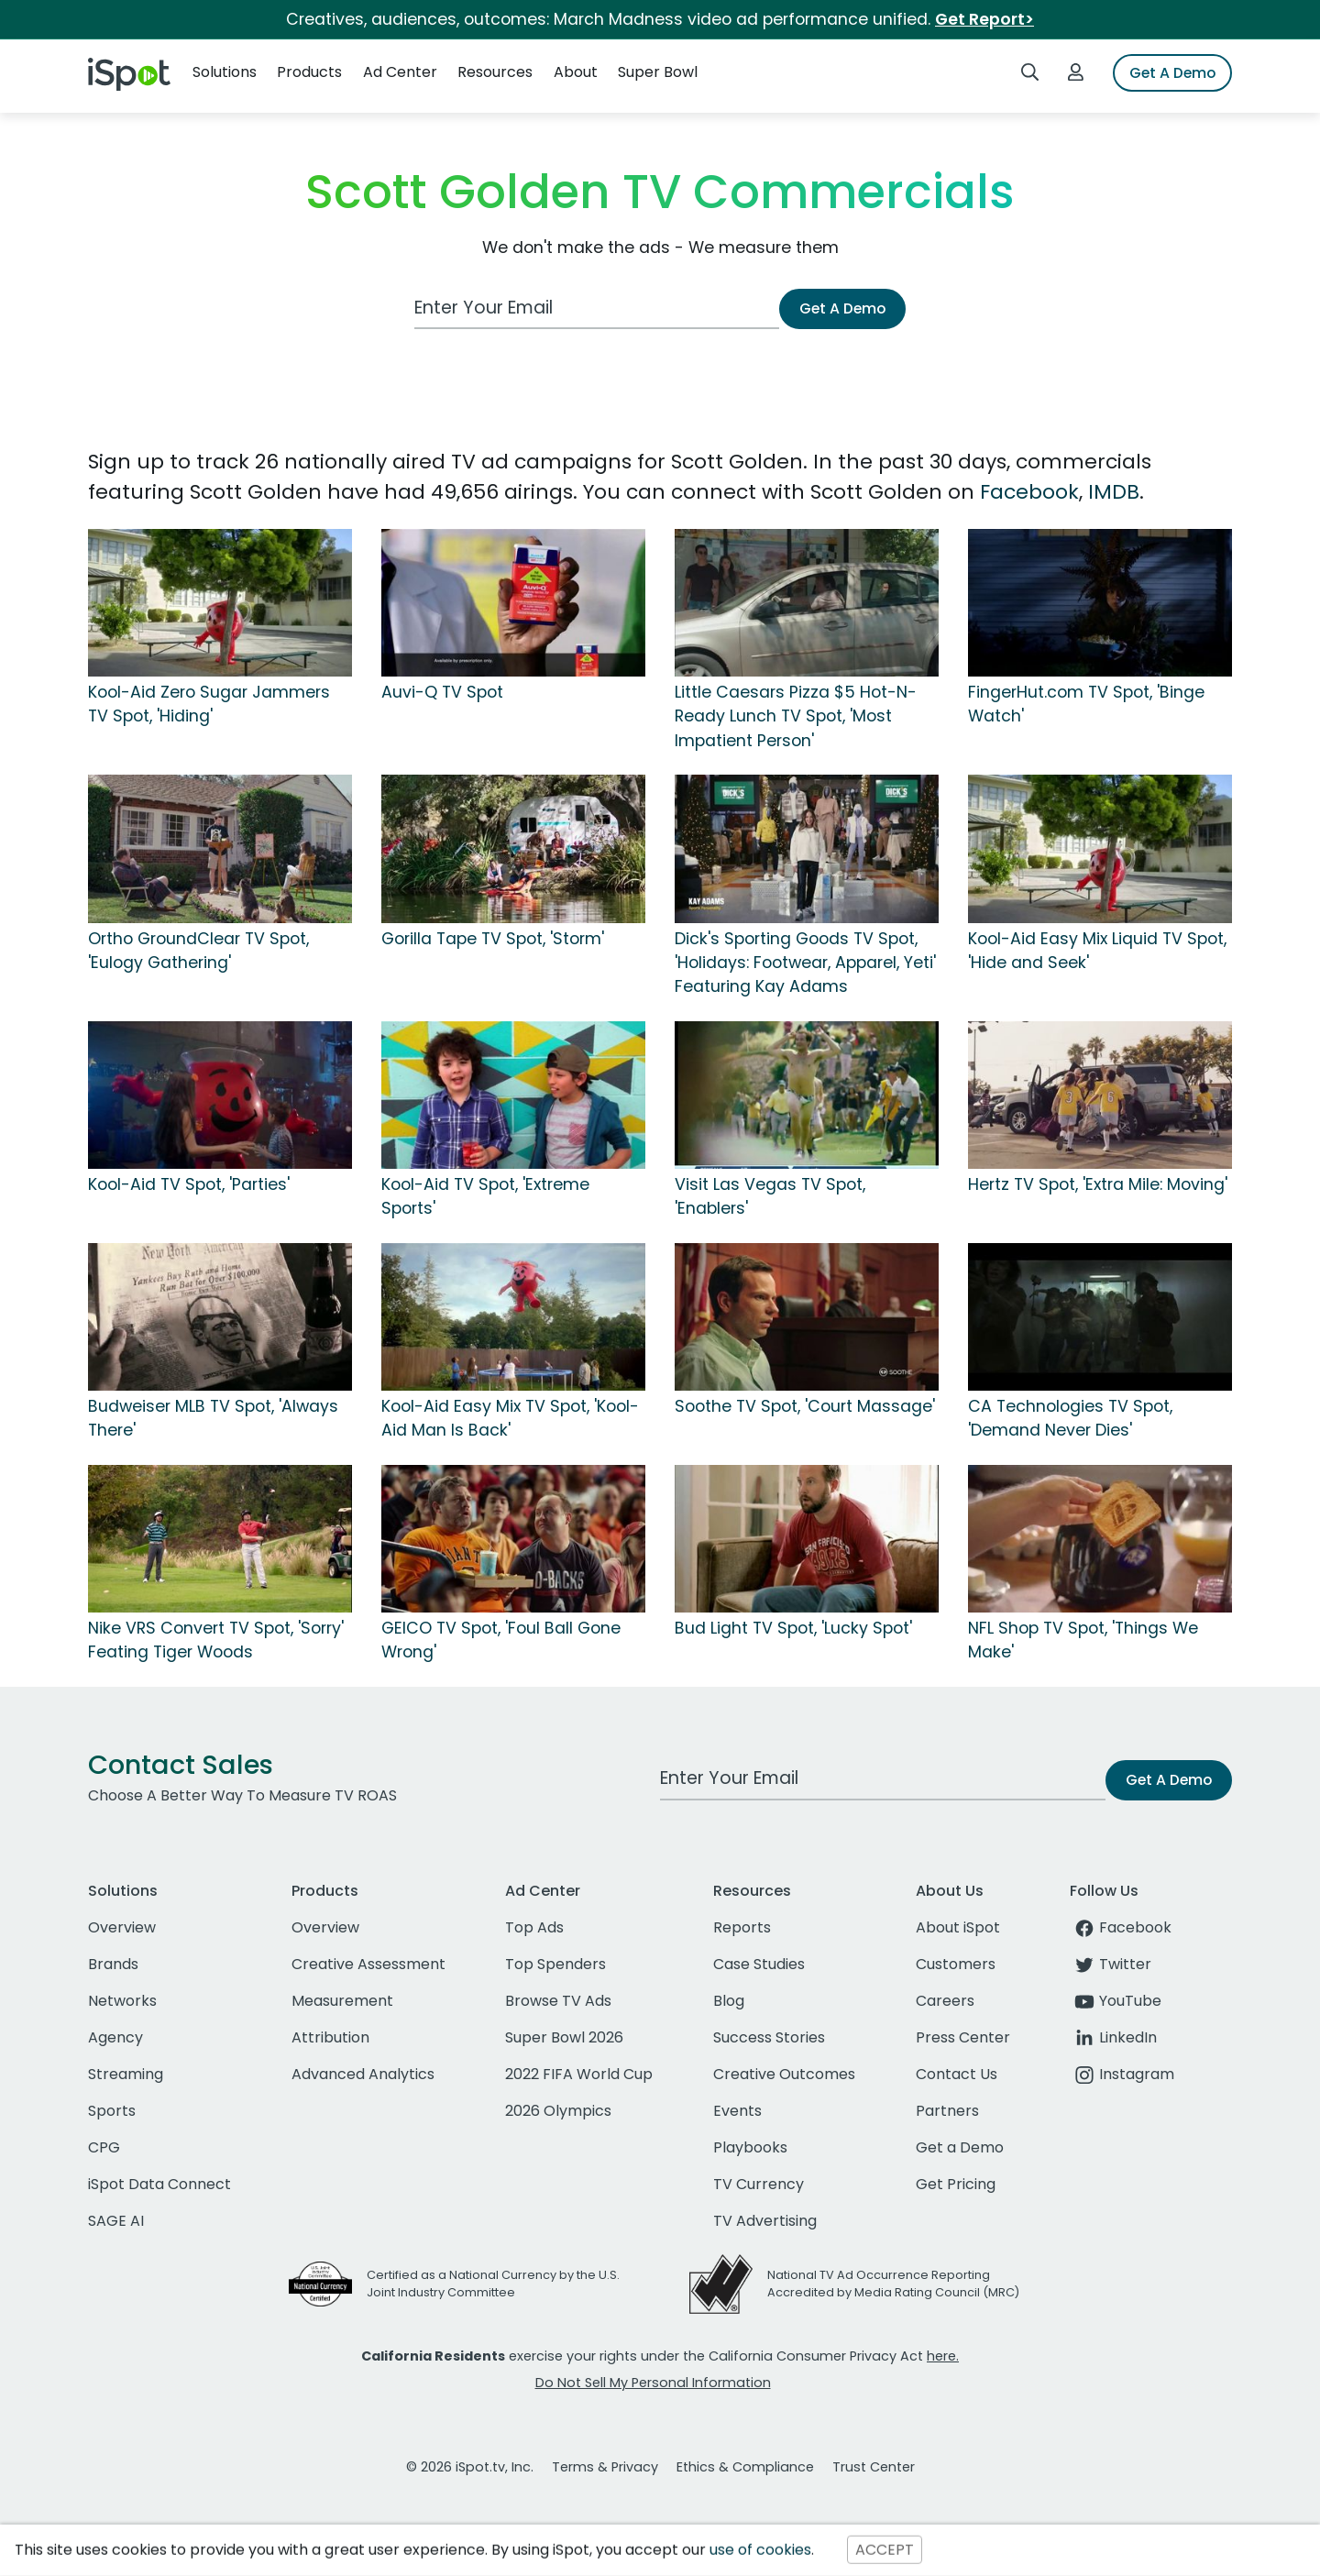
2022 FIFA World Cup (579, 2074)
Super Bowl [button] (658, 72)
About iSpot (958, 1927)
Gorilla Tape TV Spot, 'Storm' (492, 939)
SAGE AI (116, 2220)
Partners (947, 2110)
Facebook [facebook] (1121, 1927)
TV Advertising (765, 2220)
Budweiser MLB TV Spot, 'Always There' (213, 1418)
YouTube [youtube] (1115, 2000)
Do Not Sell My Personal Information (653, 2382)
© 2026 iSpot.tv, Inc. (470, 2467)
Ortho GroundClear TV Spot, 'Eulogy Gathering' (198, 951)
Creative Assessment (369, 1964)
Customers (956, 1964)
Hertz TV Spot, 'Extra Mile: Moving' (1097, 1184)
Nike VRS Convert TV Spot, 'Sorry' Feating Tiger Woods (216, 1640)
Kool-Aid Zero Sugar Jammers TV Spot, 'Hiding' (209, 704)
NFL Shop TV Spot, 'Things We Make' (1083, 1640)
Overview (122, 1927)
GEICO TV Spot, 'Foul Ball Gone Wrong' (501, 1640)
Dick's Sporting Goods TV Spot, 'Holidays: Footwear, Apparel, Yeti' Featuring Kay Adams (805, 963)
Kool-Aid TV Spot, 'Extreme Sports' (485, 1196)
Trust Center (873, 2467)
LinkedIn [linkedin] (1113, 2037)
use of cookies (760, 2549)
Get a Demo (960, 2147)
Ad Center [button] (400, 72)
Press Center (963, 2037)
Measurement (342, 2000)
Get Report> (984, 19)
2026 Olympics (558, 2110)
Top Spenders (555, 1964)
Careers (945, 2000)
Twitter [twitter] (1110, 1964)
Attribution (330, 2037)
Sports (112, 2110)
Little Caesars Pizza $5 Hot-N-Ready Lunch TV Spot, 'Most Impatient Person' (796, 716)
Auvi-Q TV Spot (442, 692)
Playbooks (750, 2147)
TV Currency (758, 2184)
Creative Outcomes (784, 2074)
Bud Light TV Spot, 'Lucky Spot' (793, 1628)
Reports (742, 1927)
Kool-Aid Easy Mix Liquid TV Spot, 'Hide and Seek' (1097, 951)
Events (737, 2110)
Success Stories (769, 2037)
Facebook (1029, 492)
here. (943, 2356)
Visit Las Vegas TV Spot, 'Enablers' (770, 1196)
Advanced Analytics (363, 2074)
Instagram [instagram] (1122, 2074)
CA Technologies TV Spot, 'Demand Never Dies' (1070, 1418)
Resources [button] (495, 72)
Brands (113, 1964)
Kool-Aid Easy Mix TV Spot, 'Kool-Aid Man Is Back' (510, 1418)
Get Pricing (956, 2184)
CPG (104, 2147)
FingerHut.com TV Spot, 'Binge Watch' (1086, 704)
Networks (122, 2000)
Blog (728, 2000)
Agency (115, 2037)
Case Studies (759, 1964)
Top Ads (534, 1927)
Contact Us (956, 2074)
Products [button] (309, 72)
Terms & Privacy (605, 2467)
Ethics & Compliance (745, 2467)
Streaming (125, 2074)
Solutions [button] (224, 72)
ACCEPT (884, 2549)
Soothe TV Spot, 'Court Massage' (805, 1406)
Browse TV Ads (558, 2000)
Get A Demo (1172, 72)
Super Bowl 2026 (564, 2037)
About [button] (576, 72)
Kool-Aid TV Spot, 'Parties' (189, 1184)
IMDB (1113, 492)
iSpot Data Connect (159, 2184)
